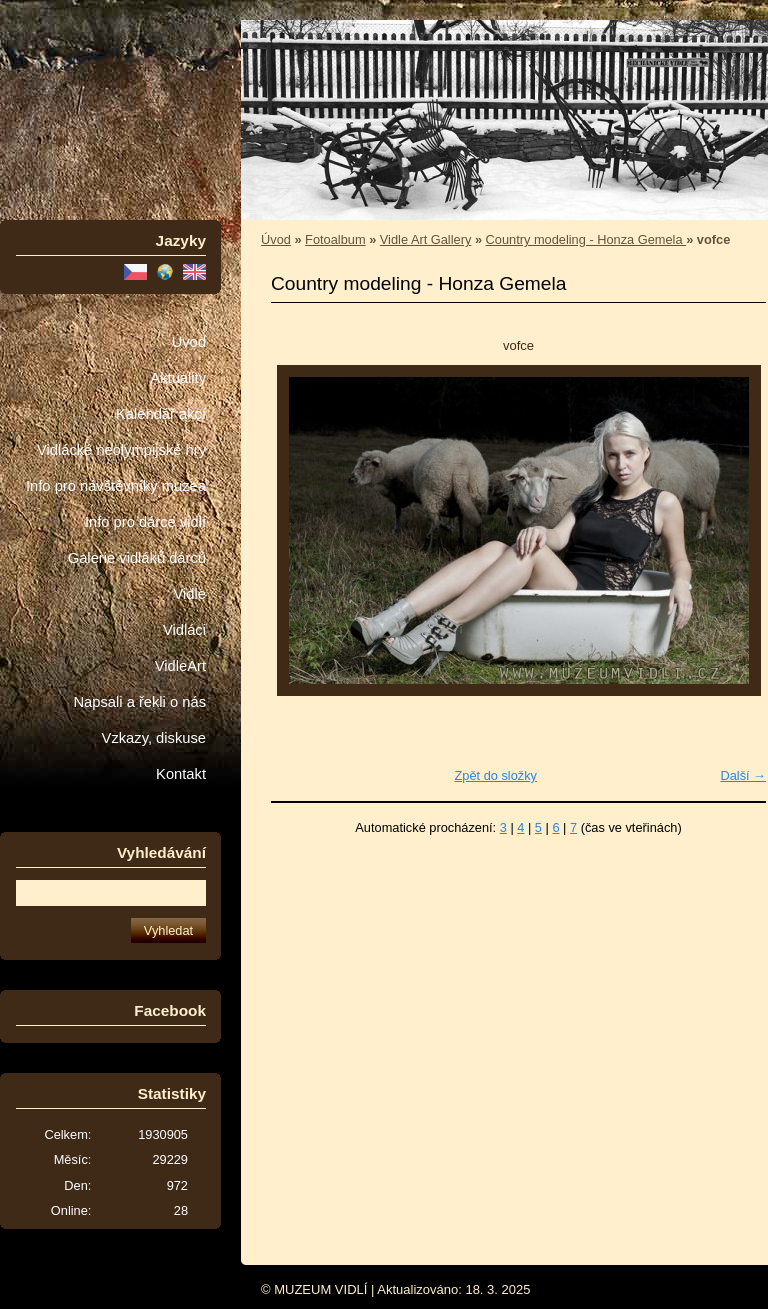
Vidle (190, 594)
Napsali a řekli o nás (139, 702)
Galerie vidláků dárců (137, 558)
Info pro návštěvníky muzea (116, 486)
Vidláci (184, 630)
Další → (743, 775)
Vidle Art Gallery (426, 239)
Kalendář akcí (161, 414)
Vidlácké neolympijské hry (121, 450)
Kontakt (181, 774)
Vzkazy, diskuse (154, 738)
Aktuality (178, 378)
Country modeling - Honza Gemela (586, 239)
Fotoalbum (335, 239)
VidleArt (180, 666)
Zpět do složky (495, 775)
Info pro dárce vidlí (145, 522)
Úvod (189, 342)
